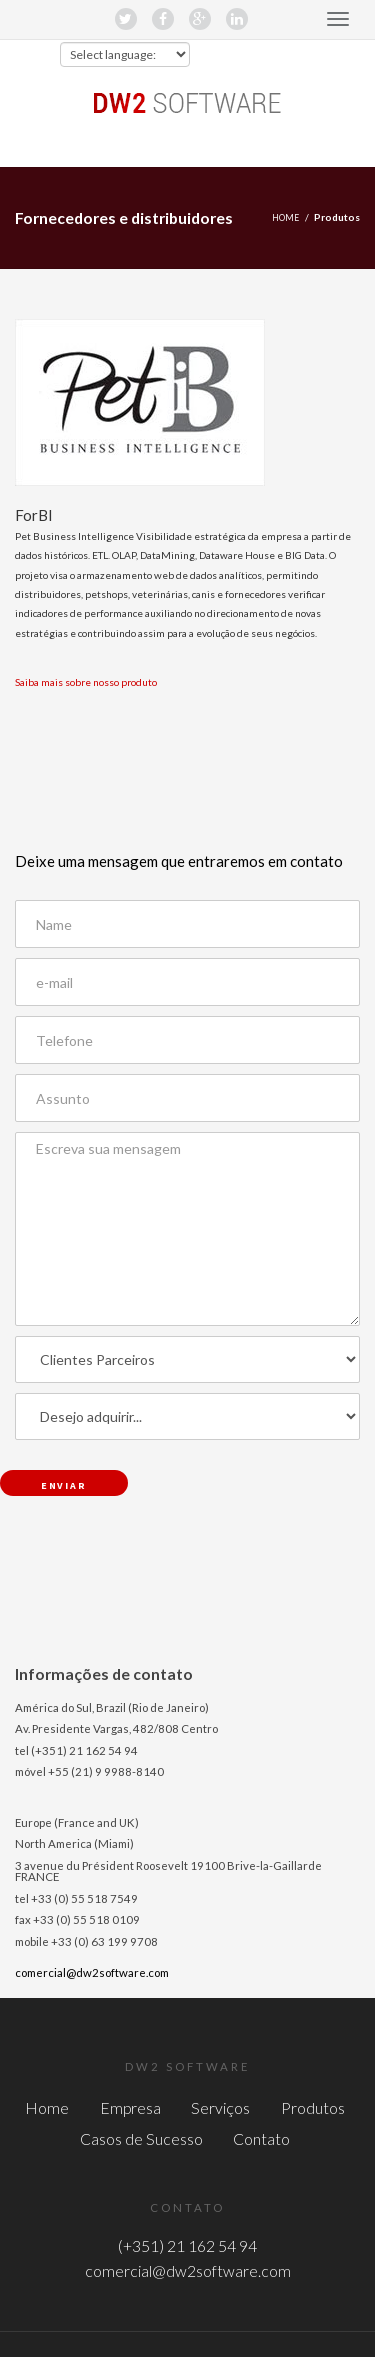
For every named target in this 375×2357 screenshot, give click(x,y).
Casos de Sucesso (141, 2138)
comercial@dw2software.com (92, 1972)
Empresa (130, 2107)
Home (285, 218)
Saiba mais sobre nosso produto (86, 682)
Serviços (220, 2107)
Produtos (313, 2107)
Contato (261, 2138)
